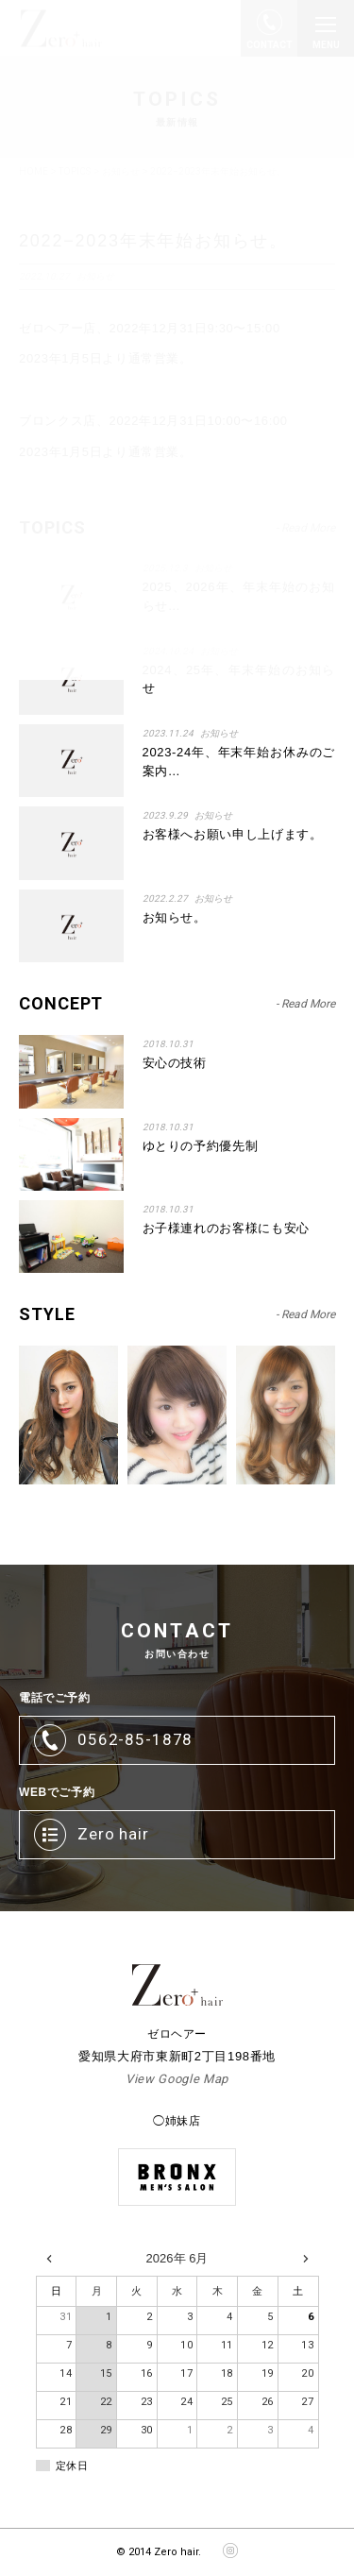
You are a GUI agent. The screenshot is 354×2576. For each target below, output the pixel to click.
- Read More (305, 1003)
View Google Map (177, 2079)
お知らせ (219, 733)
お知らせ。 (175, 917)
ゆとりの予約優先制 (201, 1146)
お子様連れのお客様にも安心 (226, 1228)
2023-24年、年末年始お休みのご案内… (239, 761)
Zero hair (113, 1833)
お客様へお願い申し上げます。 (233, 834)
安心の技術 (175, 1063)
